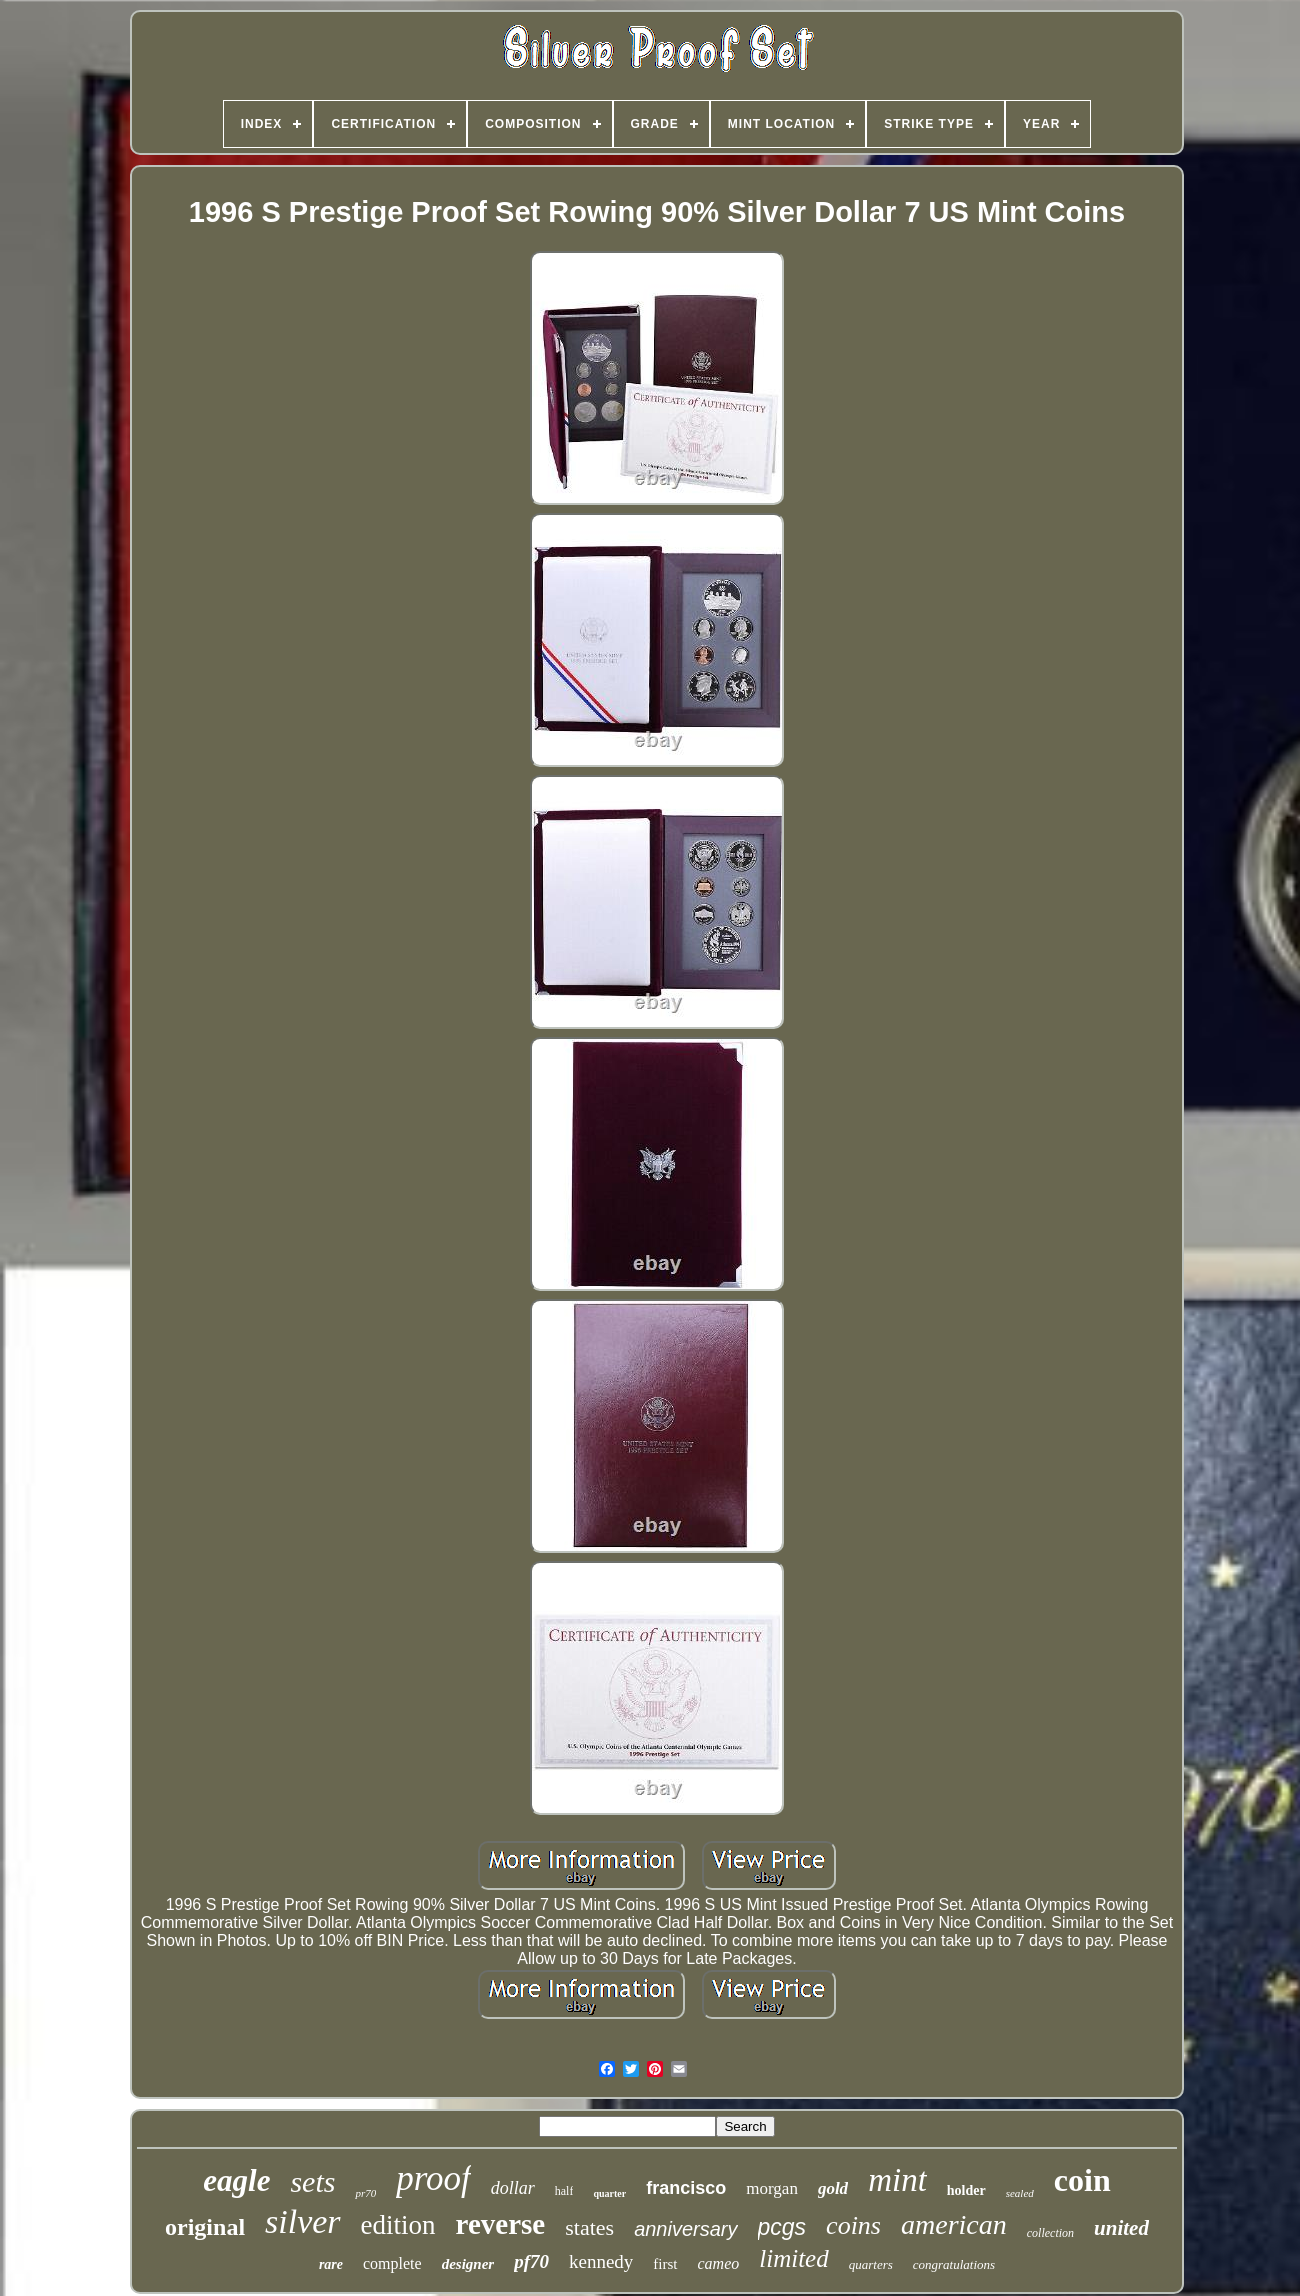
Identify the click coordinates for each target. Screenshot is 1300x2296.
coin (1082, 2180)
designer (468, 2264)
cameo (719, 2263)
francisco (686, 2188)
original (205, 2227)
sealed (1020, 2193)
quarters (871, 2264)
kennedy (601, 2261)
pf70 (531, 2261)
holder (966, 2190)
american (954, 2224)
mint (897, 2180)
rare (331, 2264)
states (589, 2227)
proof (433, 2178)
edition (398, 2225)
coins (853, 2225)
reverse (501, 2224)
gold (833, 2188)
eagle (236, 2180)
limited (793, 2258)
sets (312, 2181)
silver (303, 2221)
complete (392, 2263)
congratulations (954, 2264)
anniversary (685, 2229)
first (665, 2264)
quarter (609, 2193)
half (564, 2191)
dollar (513, 2188)
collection (1050, 2233)
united (1121, 2228)
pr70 (365, 2193)
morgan (772, 2188)
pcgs (782, 2227)
